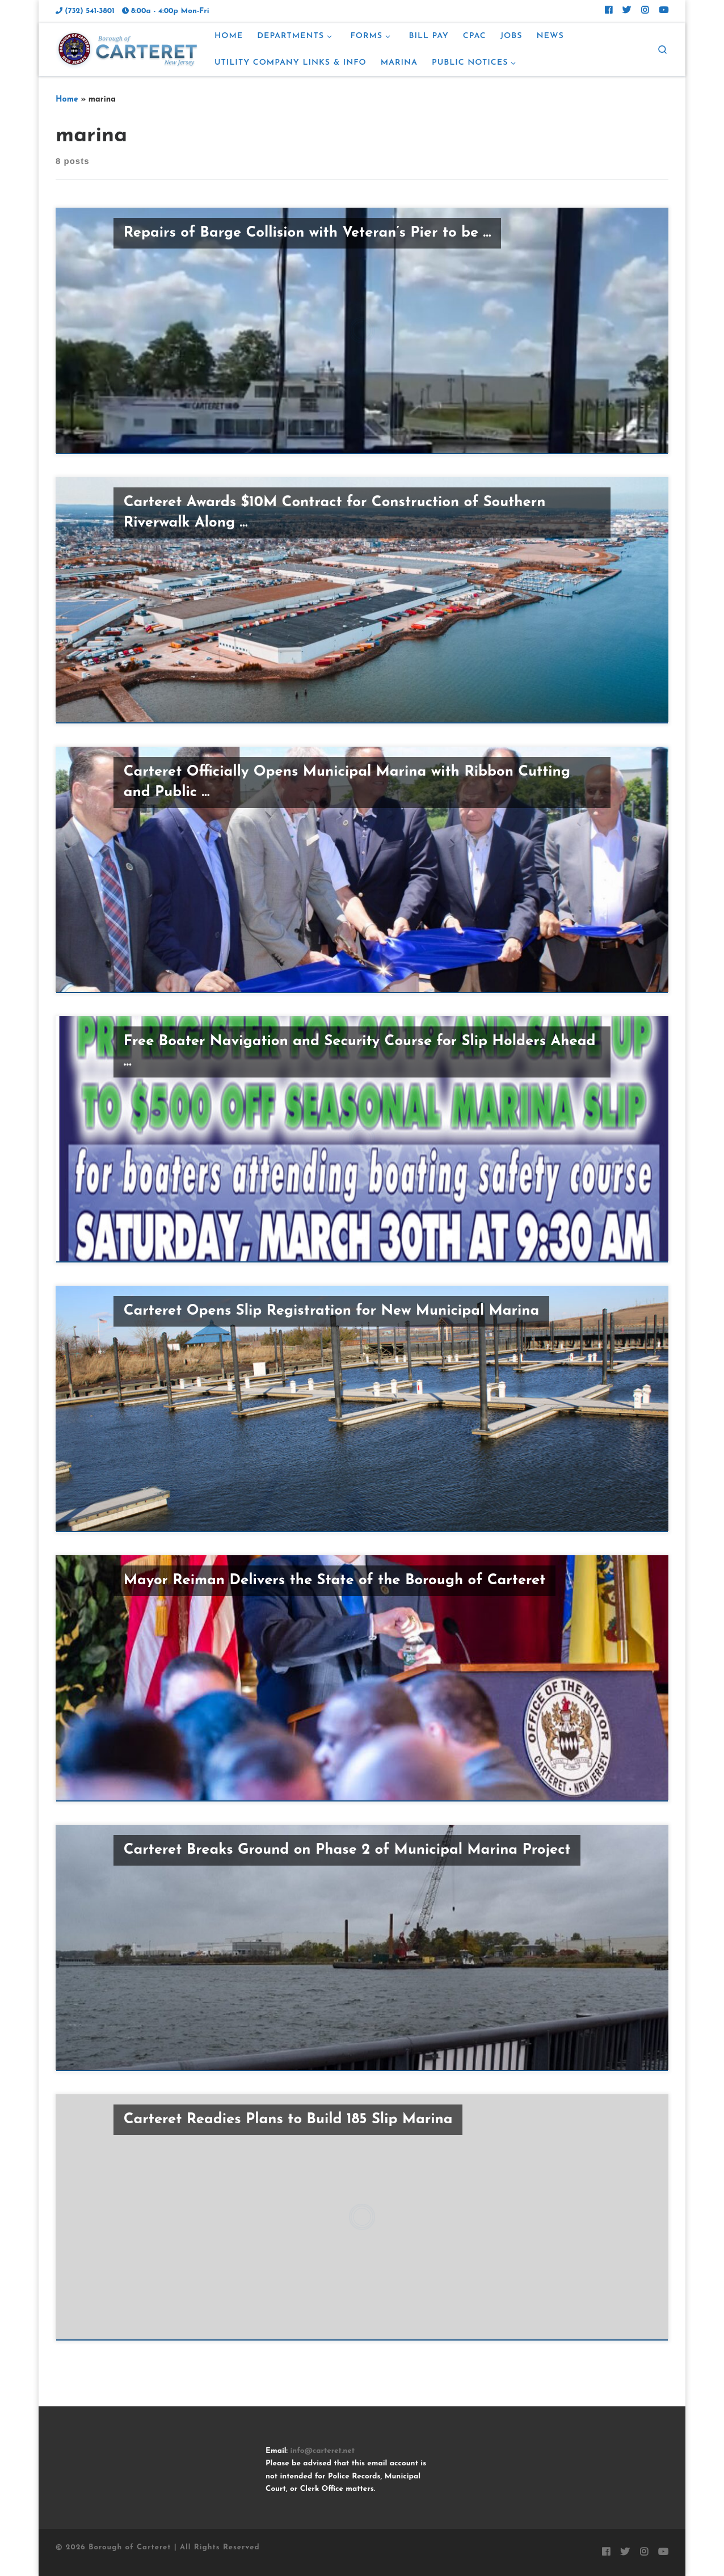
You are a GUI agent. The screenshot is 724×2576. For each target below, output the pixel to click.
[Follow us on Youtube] (663, 11)
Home (67, 99)
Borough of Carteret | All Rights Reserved (174, 2547)
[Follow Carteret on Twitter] (626, 11)
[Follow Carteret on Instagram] (645, 11)
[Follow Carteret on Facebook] (608, 11)
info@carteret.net (322, 2451)
